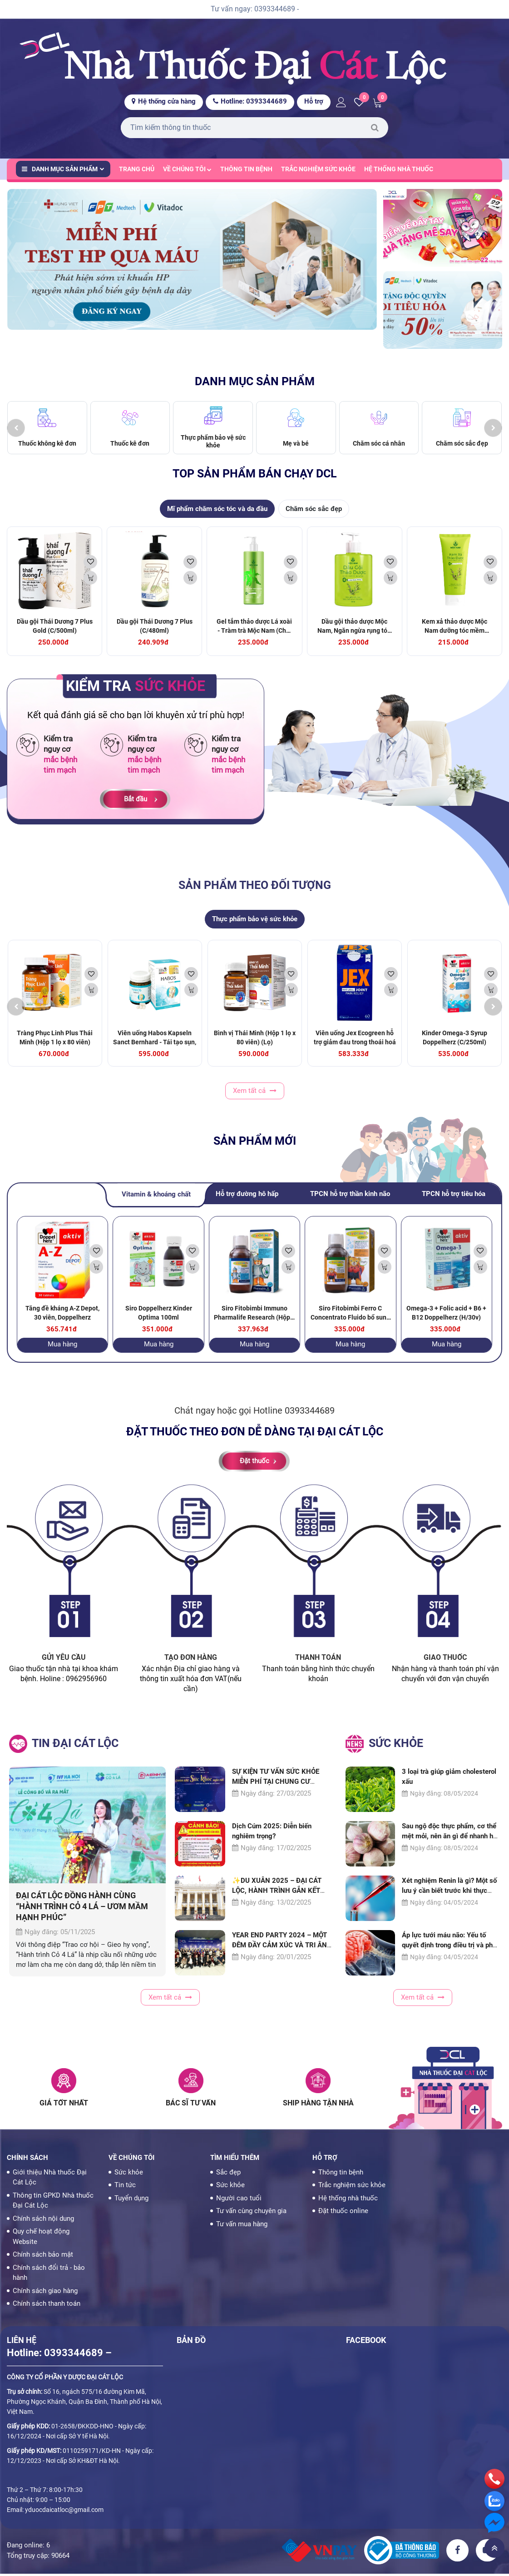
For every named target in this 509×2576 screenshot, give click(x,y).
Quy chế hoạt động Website (41, 2239)
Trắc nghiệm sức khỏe (318, 169)
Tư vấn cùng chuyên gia (251, 2213)
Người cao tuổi (239, 2200)
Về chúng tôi (187, 169)
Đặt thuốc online (343, 2213)
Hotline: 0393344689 (250, 101)
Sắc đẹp (228, 2174)
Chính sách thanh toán (46, 2306)
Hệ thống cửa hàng (164, 101)
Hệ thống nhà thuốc (398, 169)
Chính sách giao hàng (45, 2293)
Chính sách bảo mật (43, 2257)
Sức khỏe (128, 2174)
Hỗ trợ (313, 101)
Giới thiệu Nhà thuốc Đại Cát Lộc (50, 2179)
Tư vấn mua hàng (241, 2226)
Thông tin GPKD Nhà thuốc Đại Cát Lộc (53, 2203)
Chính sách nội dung (43, 2221)
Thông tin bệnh (246, 169)
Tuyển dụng (131, 2200)
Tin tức (125, 2188)
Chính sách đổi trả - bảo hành (49, 2275)
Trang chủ (136, 169)
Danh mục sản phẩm (63, 169)
